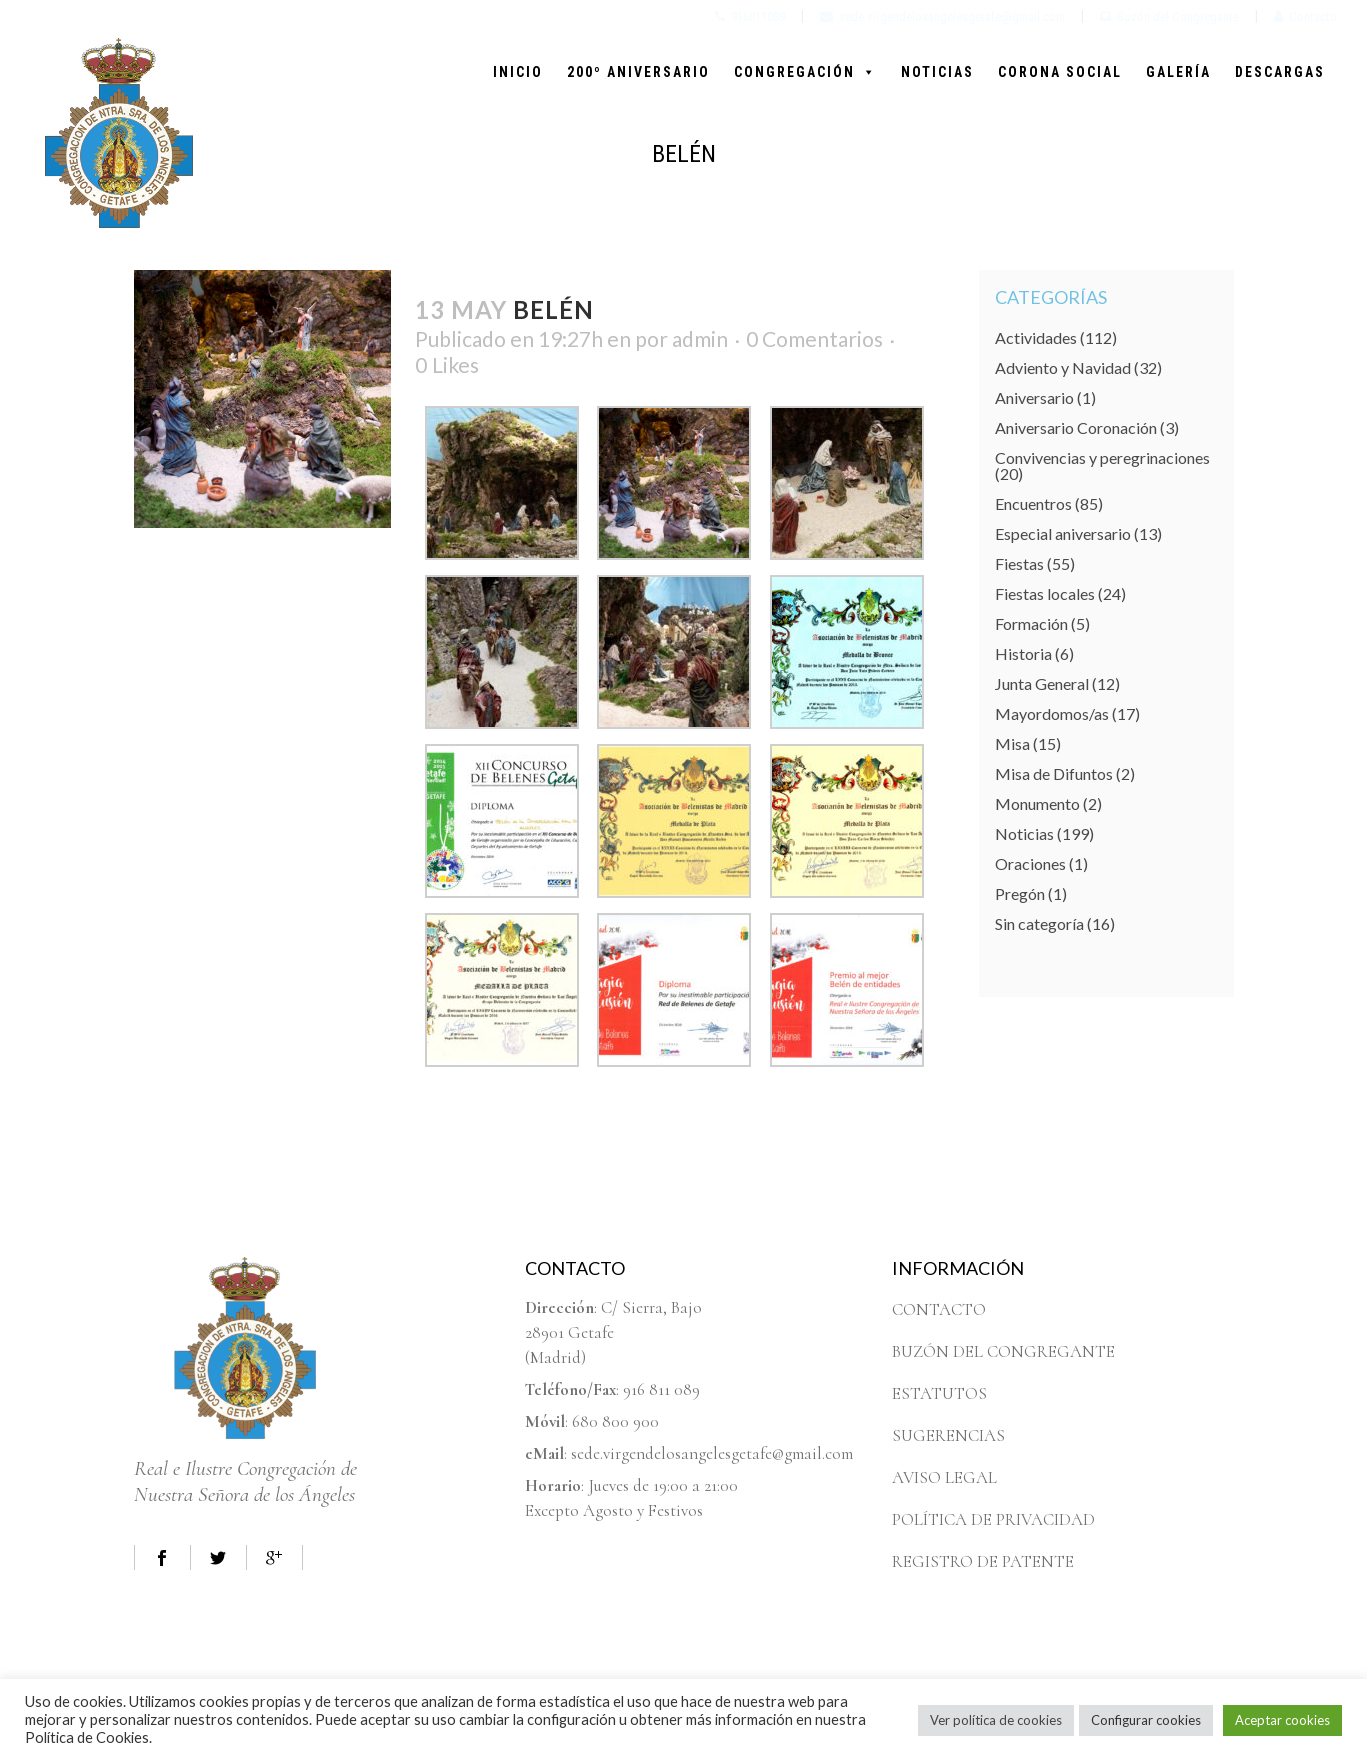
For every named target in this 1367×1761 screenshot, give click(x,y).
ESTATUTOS (939, 1393)
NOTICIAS (937, 72)
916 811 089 (661, 1389)
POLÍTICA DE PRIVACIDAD (993, 1519)
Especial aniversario (1063, 533)
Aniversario (1034, 397)
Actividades (1036, 337)
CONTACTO (939, 1309)
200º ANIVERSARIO (638, 72)
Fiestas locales (1045, 593)
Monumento (1037, 803)
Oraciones (1030, 863)
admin (700, 338)
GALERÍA (1178, 72)
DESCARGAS (1280, 72)
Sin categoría (1039, 923)
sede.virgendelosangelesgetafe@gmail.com (942, 16)
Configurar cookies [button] (1146, 1720)
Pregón (1020, 893)
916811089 (750, 16)
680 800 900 (615, 1421)
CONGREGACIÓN (805, 72)
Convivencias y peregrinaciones (1102, 457)
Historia (1023, 653)
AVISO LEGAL (944, 1477)
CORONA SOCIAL (1060, 72)
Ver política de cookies (996, 1720)
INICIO (518, 72)
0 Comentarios (814, 338)
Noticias (1024, 833)
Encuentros (1033, 503)
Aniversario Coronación (1076, 427)
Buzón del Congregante (1169, 16)
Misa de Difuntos (1054, 773)
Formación (1031, 623)
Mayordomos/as (1052, 713)
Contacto (1305, 16)
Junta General (1042, 683)
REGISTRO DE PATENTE (983, 1561)
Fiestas (1019, 563)
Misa (1012, 743)
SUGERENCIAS (948, 1435)
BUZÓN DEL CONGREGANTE (1003, 1351)
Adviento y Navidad (1063, 367)
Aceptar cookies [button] (1282, 1720)
